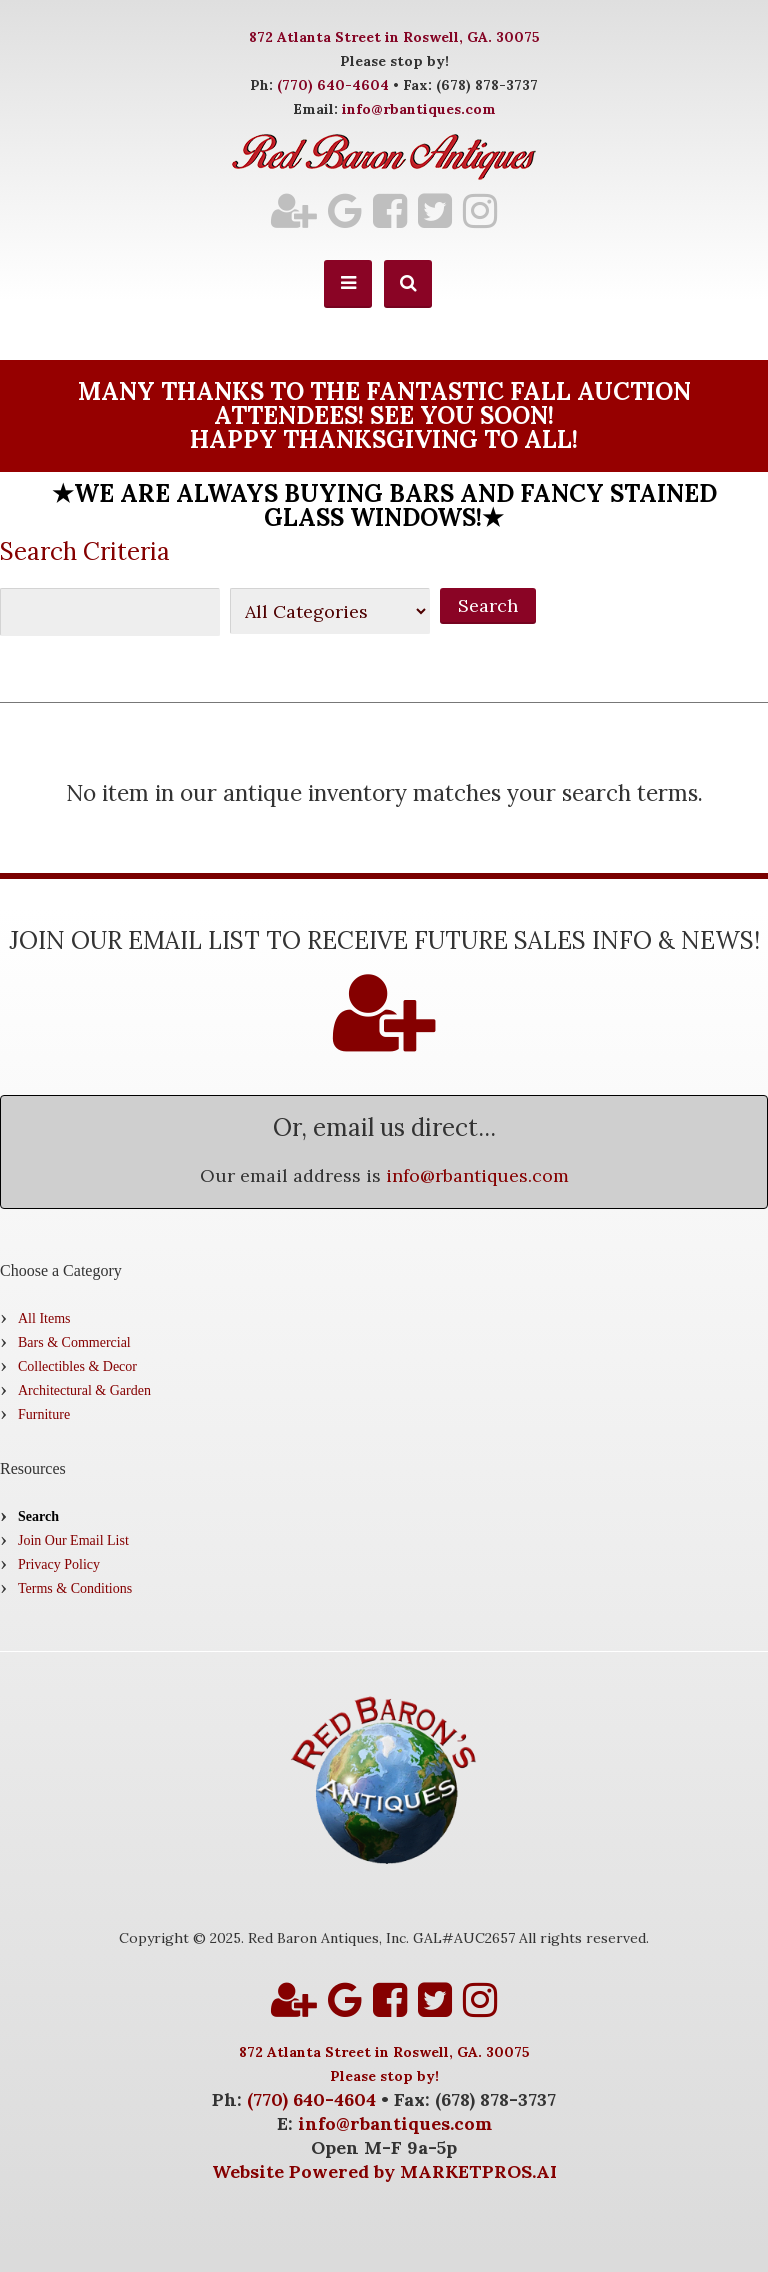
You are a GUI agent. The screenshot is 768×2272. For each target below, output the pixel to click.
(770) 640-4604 (333, 85)
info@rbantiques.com (419, 109)
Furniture (44, 1414)
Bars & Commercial (74, 1342)
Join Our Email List (73, 1540)
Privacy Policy (59, 1564)
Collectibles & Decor (77, 1366)
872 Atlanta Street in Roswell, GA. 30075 (394, 37)
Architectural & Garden (84, 1390)
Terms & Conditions (75, 1588)
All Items (44, 1318)
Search (38, 1516)
